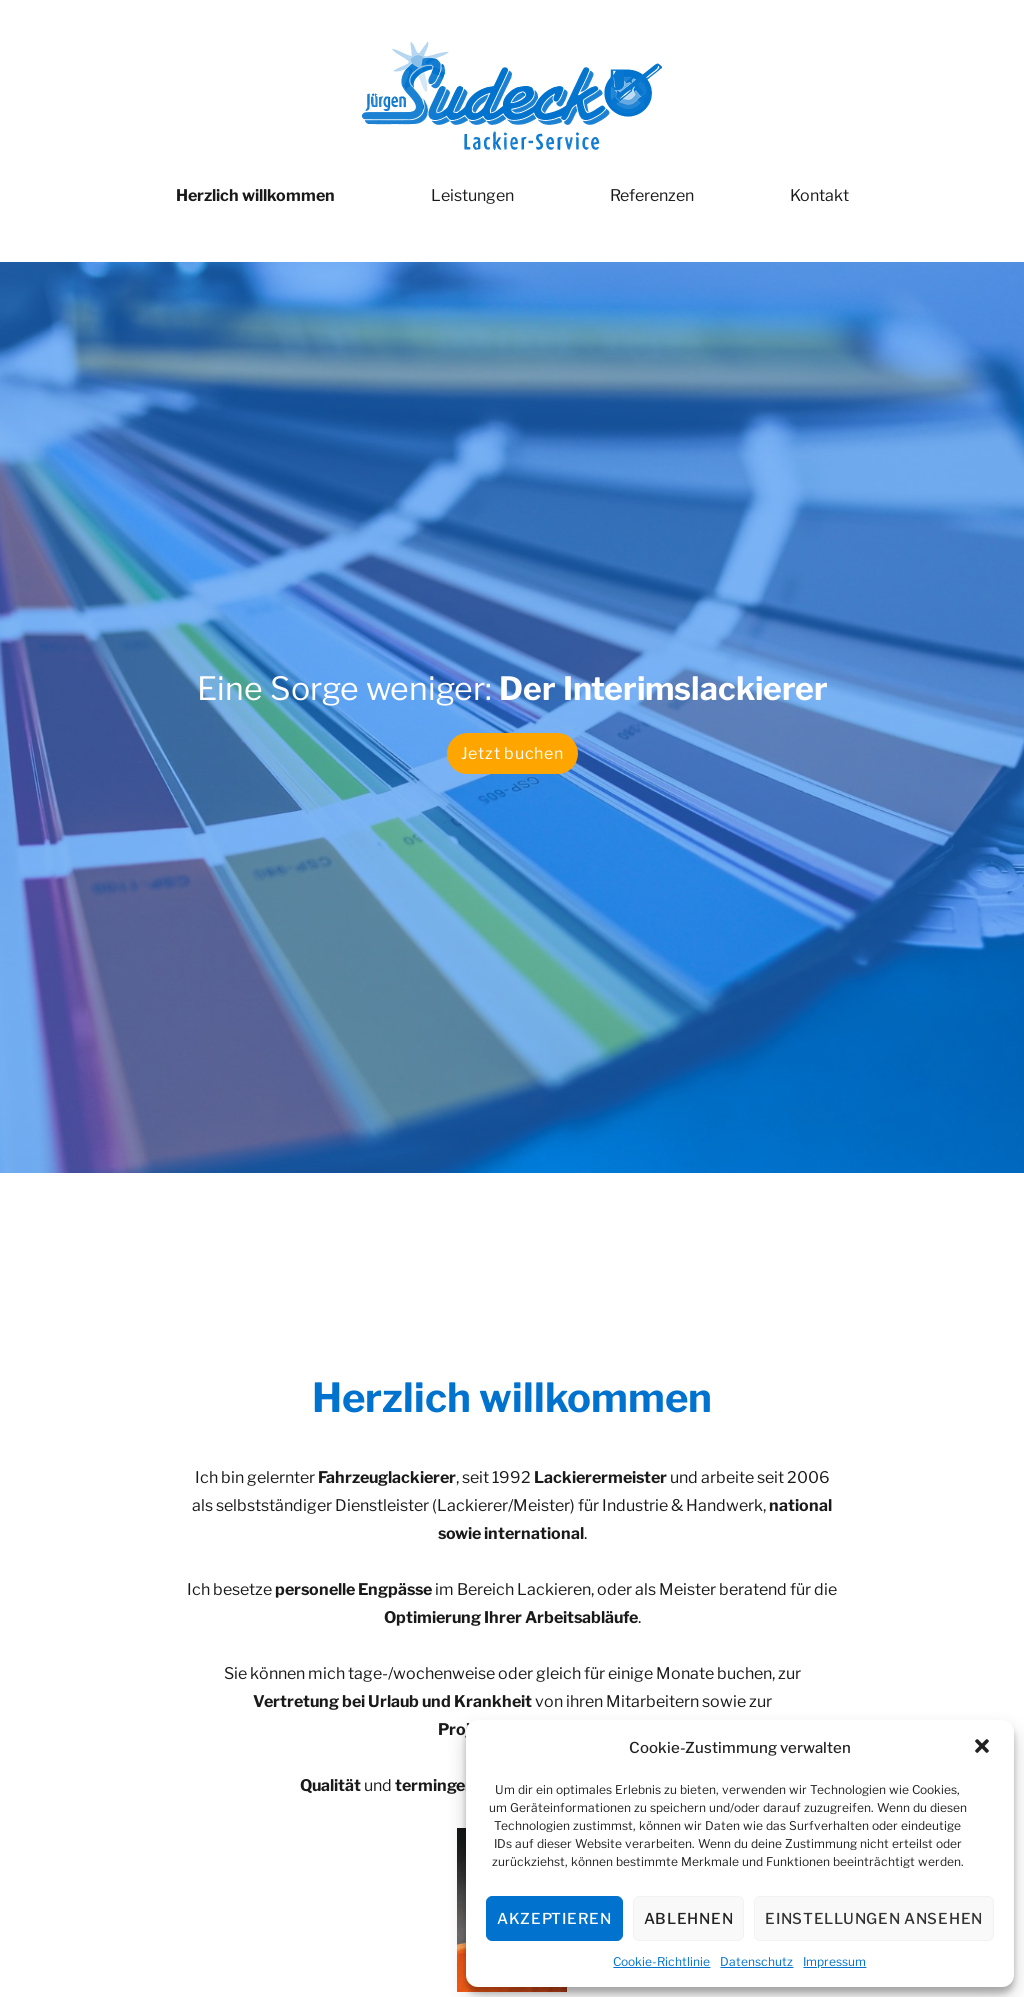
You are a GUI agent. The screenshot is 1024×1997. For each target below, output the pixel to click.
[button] (982, 1748)
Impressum (834, 1961)
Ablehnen (689, 1919)
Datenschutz (756, 1961)
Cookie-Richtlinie (661, 1961)
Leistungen (472, 195)
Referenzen (652, 195)
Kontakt (819, 195)
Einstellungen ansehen (874, 1919)
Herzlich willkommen (255, 195)
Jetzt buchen (512, 753)
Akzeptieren (554, 1919)
